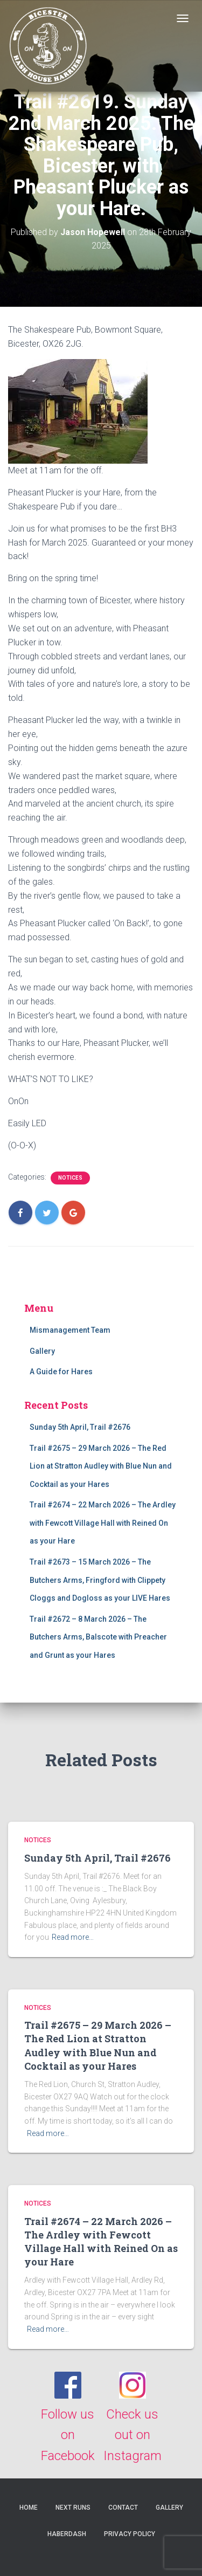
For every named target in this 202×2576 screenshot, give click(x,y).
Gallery (42, 1351)
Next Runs (72, 2507)
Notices (70, 1178)
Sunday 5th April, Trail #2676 (80, 1427)
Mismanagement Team (70, 1330)
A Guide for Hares (61, 1371)
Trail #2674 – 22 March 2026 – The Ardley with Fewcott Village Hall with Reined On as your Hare (103, 1522)
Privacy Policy (129, 2534)
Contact (123, 2507)
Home (28, 2507)
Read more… (73, 1937)
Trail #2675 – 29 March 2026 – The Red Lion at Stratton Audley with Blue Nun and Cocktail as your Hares (101, 1466)
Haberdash (66, 2534)
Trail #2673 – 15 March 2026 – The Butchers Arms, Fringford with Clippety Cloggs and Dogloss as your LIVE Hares (100, 1580)
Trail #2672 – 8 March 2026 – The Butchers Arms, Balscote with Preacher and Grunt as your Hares (98, 1637)
